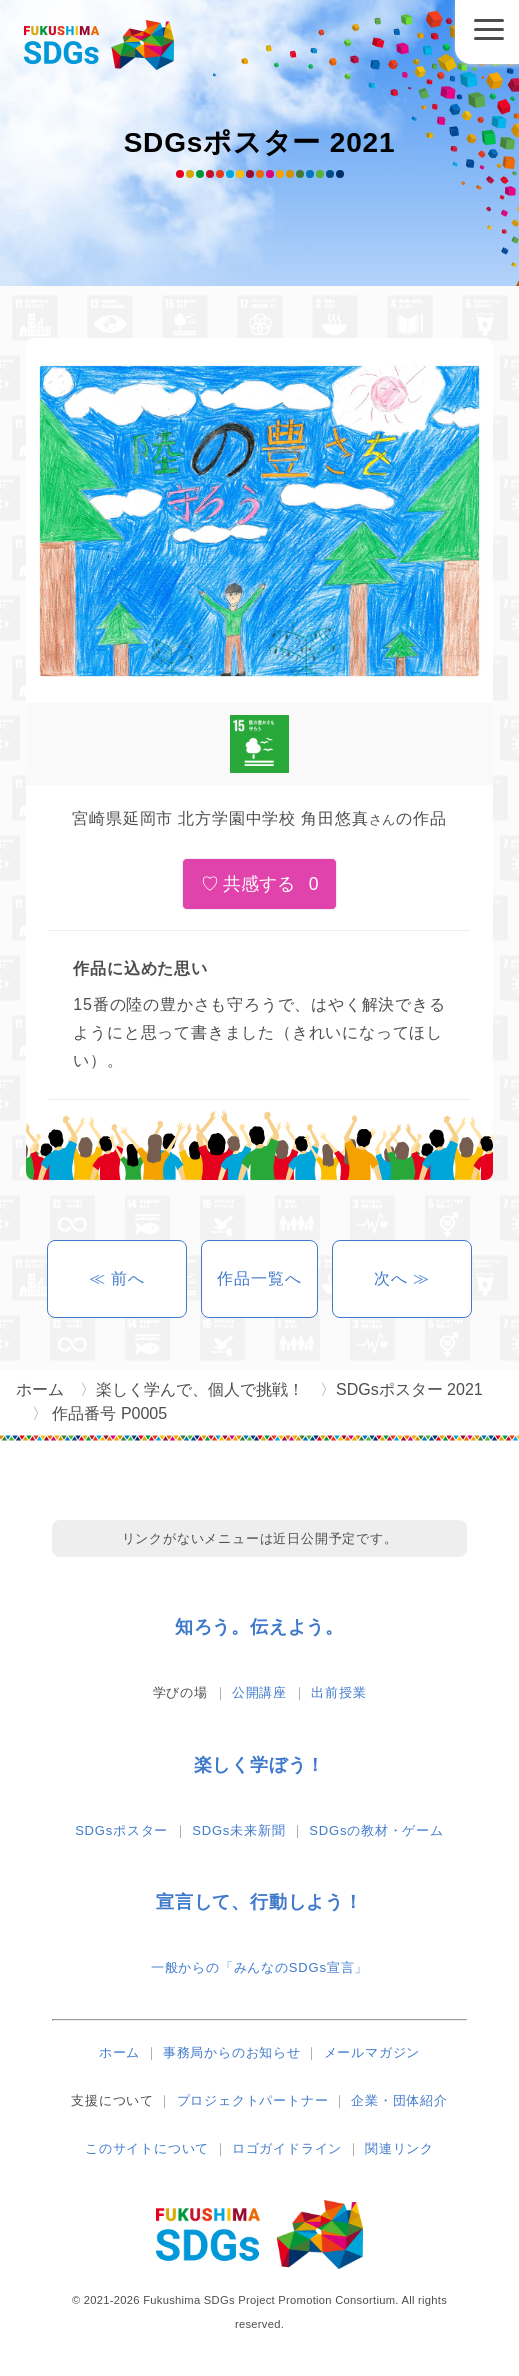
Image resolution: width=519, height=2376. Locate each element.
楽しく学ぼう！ (260, 1765)
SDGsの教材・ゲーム (376, 1830)
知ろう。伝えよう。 (259, 1627)
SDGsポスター (121, 1830)
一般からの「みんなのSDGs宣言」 (259, 1967)
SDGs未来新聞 (238, 1830)
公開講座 (259, 1692)
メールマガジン (372, 2052)
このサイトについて (147, 2148)
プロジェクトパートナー (253, 2100)
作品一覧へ (259, 1278)
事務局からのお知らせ (232, 2052)
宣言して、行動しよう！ (259, 1902)
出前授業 (338, 1692)
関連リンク (399, 2148)
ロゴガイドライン (287, 2148)
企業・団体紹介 (399, 2100)
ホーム (119, 2052)
